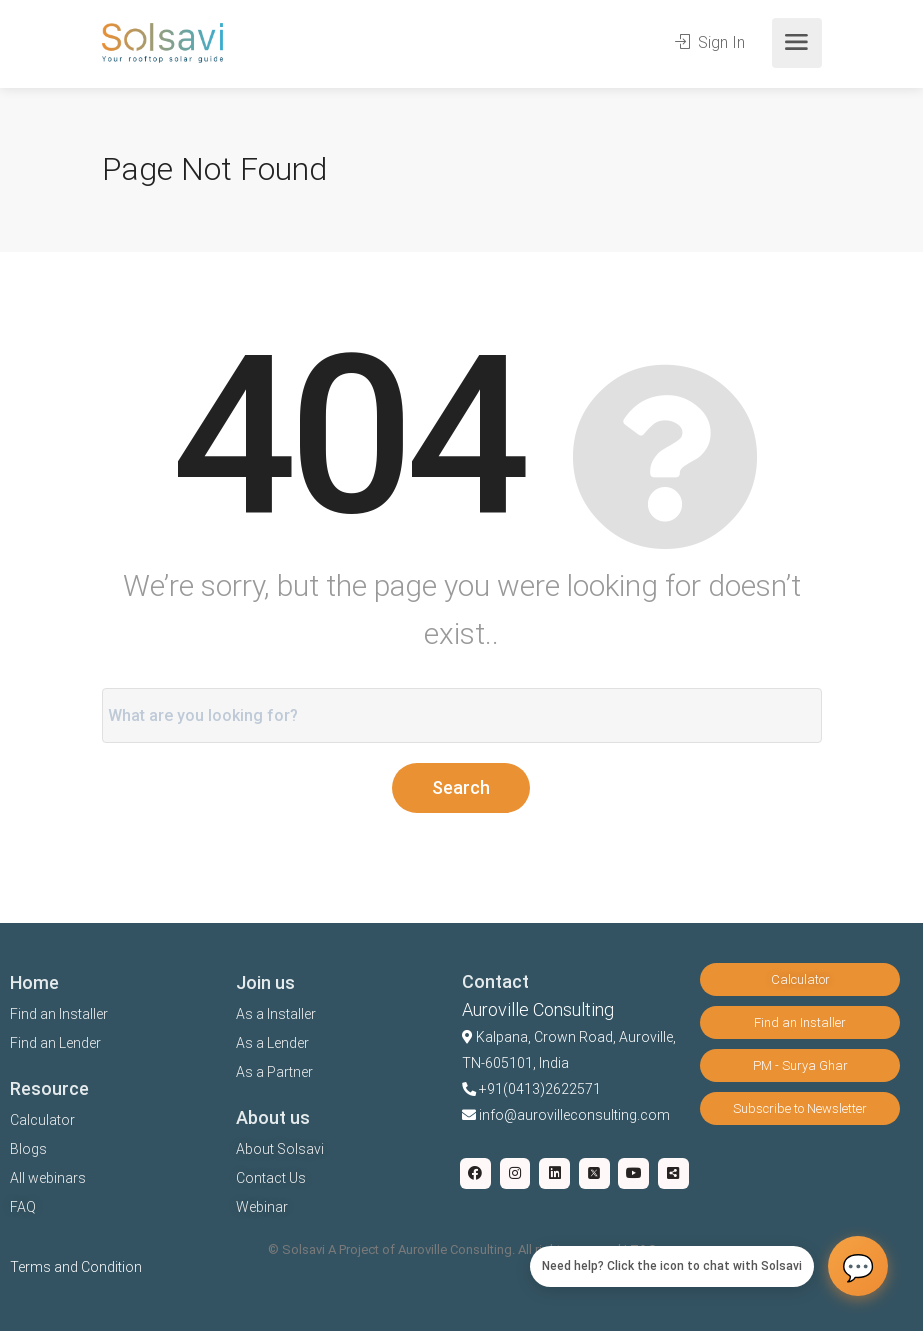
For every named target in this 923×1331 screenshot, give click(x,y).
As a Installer (276, 1014)
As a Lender (272, 1043)
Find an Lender (55, 1043)
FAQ (23, 1207)
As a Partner (274, 1072)
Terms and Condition (76, 1267)
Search (461, 787)
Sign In (710, 42)
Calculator (42, 1120)
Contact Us (271, 1178)
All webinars (48, 1178)
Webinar (262, 1207)
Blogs (28, 1149)
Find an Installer (59, 1014)
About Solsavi (280, 1149)
